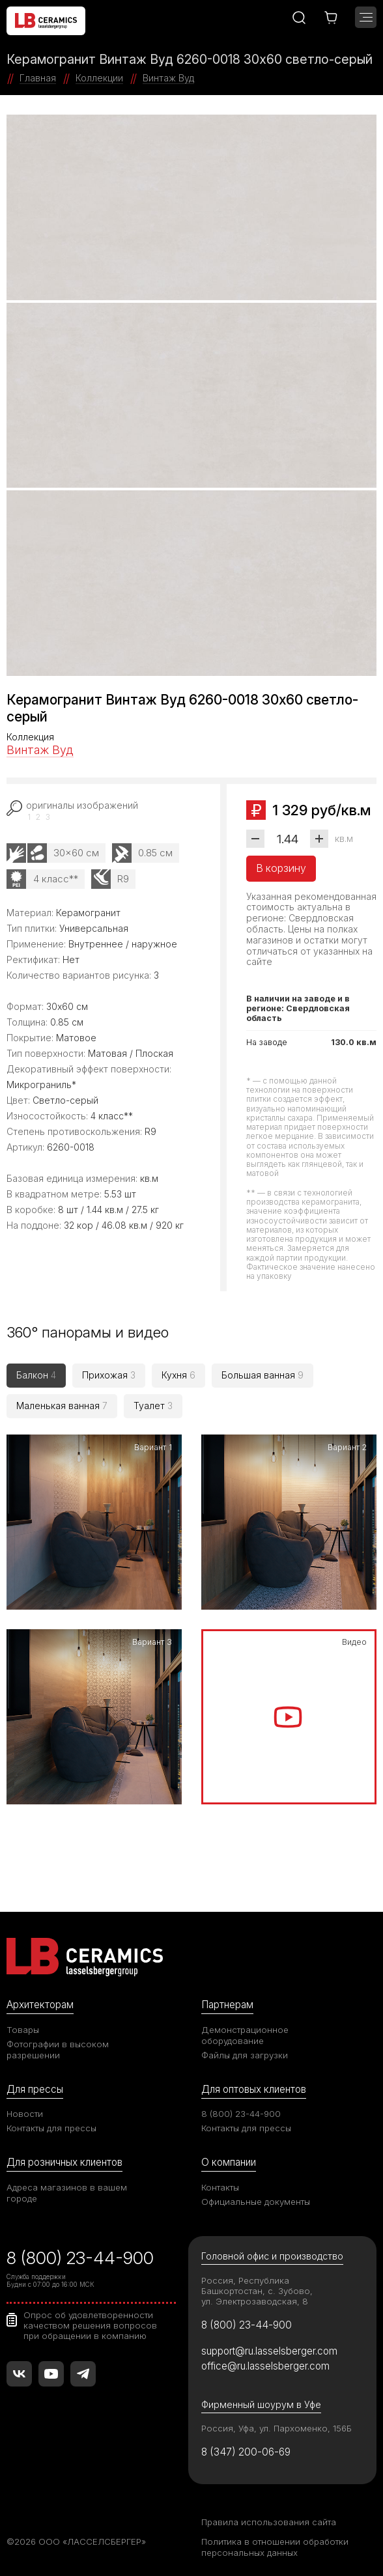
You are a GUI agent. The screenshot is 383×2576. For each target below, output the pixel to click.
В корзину (281, 868)
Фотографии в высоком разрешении (58, 2049)
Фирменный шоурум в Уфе (261, 2404)
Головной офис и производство (272, 2256)
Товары (23, 2029)
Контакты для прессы (51, 2128)
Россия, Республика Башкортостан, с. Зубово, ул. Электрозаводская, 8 (257, 2290)
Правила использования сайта (268, 2522)
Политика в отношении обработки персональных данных (274, 2547)
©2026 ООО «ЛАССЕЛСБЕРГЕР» (76, 2541)
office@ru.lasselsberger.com (265, 2366)
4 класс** (55, 879)
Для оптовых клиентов (253, 2089)
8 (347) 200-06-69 (246, 2452)
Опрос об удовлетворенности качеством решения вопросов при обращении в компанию (90, 2325)
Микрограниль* (41, 1084)
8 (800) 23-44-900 (241, 2113)
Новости (25, 2113)
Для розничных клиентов (64, 2162)
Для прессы (35, 2089)
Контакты (220, 2187)
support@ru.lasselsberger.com (269, 2351)
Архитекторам (40, 2004)
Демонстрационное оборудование (245, 2035)
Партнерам (227, 2004)
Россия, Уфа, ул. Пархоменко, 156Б (276, 2428)
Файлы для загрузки (244, 2055)
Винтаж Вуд (40, 750)
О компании (228, 2162)
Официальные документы (255, 2201)
